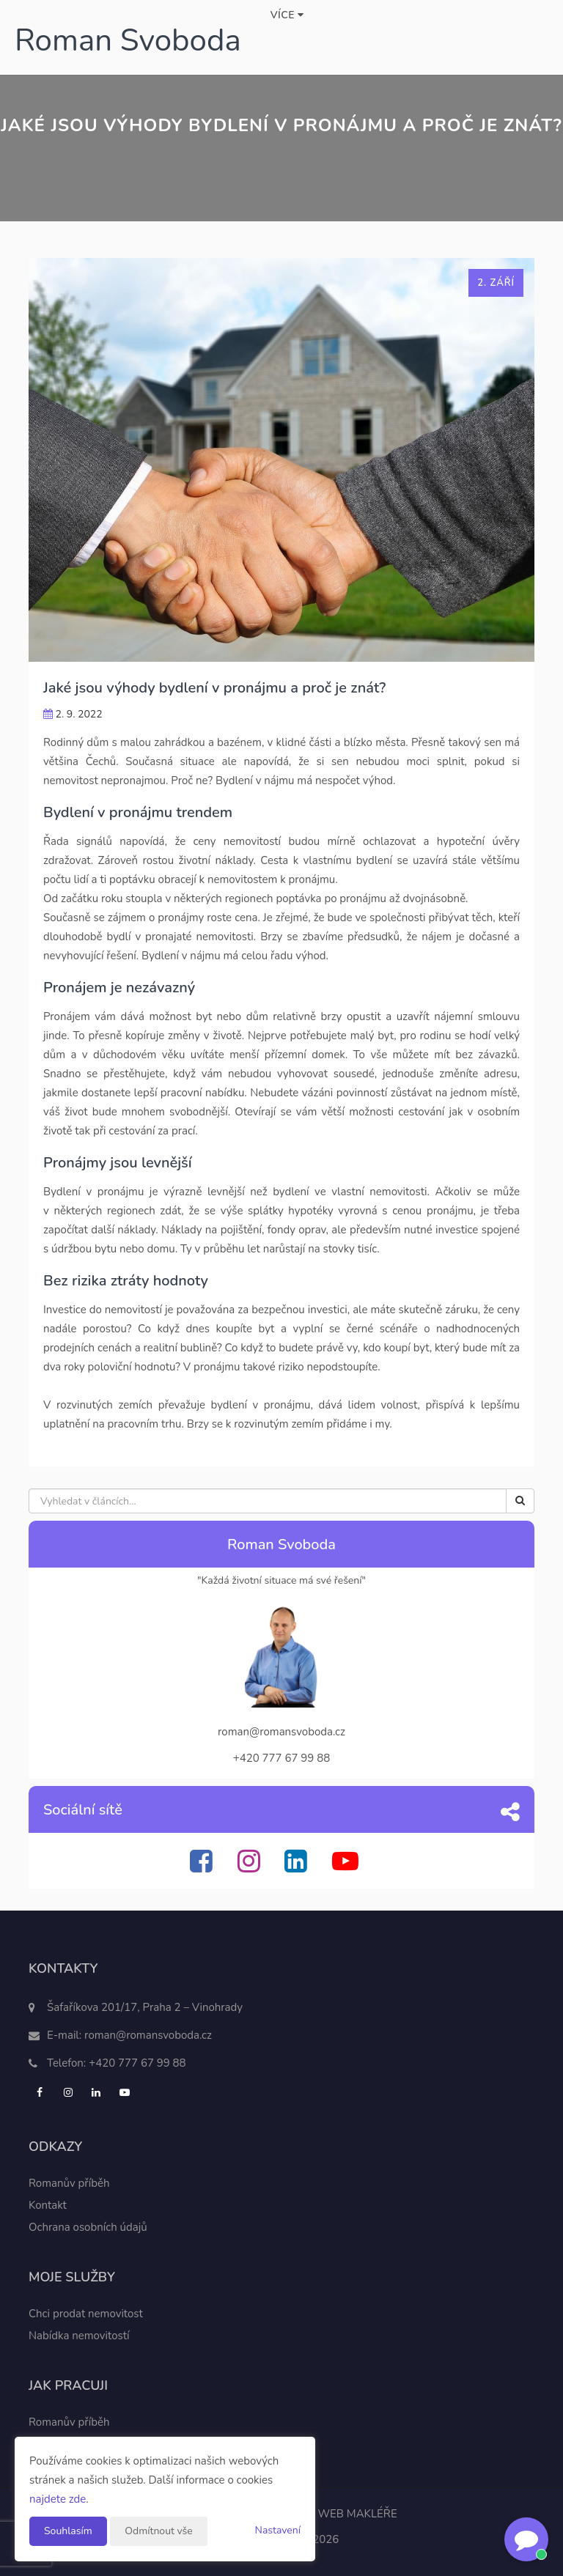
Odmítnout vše (158, 2531)
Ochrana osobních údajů (88, 2227)
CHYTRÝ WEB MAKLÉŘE (334, 2513)
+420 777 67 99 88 (137, 2063)
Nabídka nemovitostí (79, 2335)
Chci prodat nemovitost (86, 2313)
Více (287, 15)
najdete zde (57, 2499)
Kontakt (48, 2205)
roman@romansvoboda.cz (148, 2035)
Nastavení (278, 2530)
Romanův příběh (69, 2183)
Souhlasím (68, 2531)
